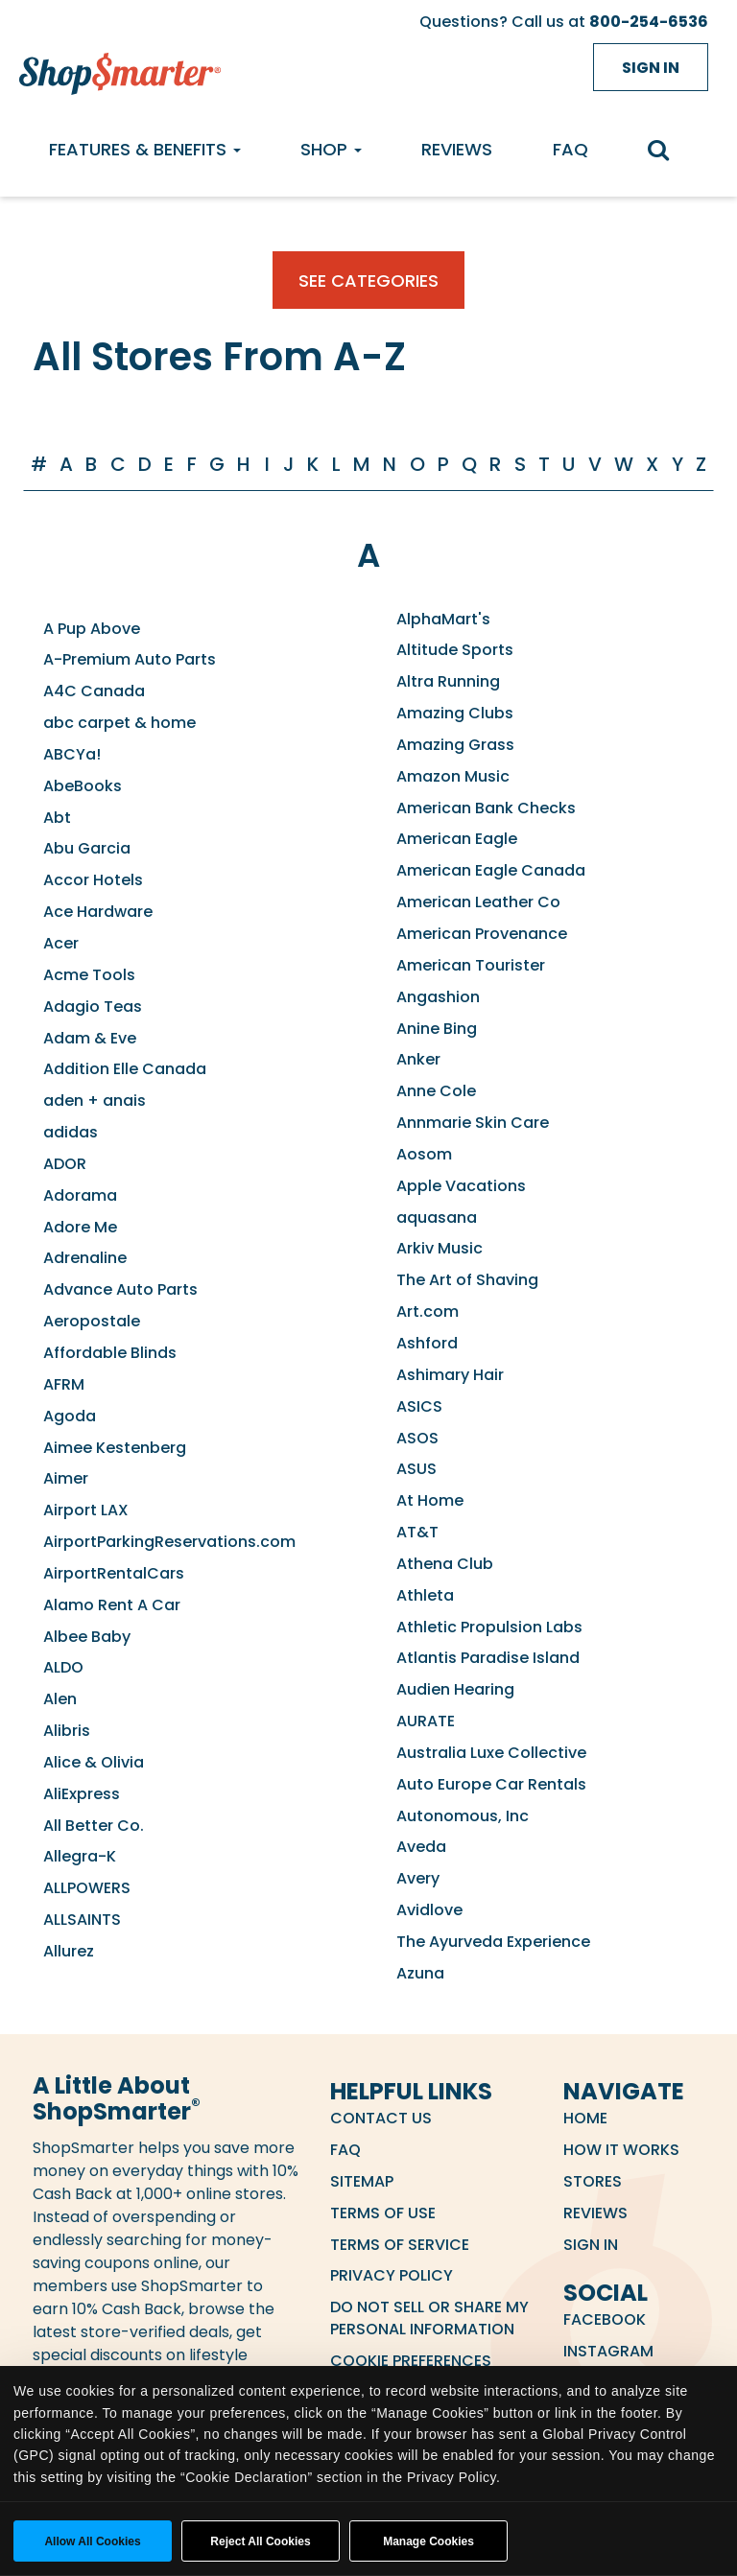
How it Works (621, 2150)
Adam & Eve (89, 1038)
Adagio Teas (92, 1006)
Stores (592, 2181)
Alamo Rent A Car (111, 1605)
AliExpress (81, 1794)
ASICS (419, 1406)
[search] (668, 152)
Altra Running (448, 681)
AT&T (417, 1532)
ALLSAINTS (82, 1920)
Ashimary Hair (450, 1375)
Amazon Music (453, 776)
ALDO (63, 1667)
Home (585, 2118)
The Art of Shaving (467, 1280)
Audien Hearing (455, 1689)
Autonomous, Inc (462, 1816)
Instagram (608, 2351)
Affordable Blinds (110, 1353)
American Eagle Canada (490, 870)
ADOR (64, 1164)
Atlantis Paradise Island (488, 1658)
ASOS (417, 1438)
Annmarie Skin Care (472, 1123)
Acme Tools (89, 975)
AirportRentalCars (113, 1573)
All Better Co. (93, 1826)
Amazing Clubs (454, 713)
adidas (70, 1132)
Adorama (80, 1195)
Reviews (456, 149)
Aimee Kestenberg (114, 1448)
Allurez (68, 1951)
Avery (418, 1878)
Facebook (604, 2319)
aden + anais (94, 1100)
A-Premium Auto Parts (129, 659)
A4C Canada (94, 691)
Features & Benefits (145, 149)
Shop (331, 149)
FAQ (570, 149)
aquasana (436, 1217)
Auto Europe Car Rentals (491, 1784)
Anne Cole (436, 1091)
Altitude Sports (454, 650)
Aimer (65, 1478)
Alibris (66, 1731)
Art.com (427, 1311)
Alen (60, 1699)
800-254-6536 (648, 22)
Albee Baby (87, 1637)
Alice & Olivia (93, 1762)
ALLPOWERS (87, 1888)
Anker (418, 1059)
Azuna (420, 1973)
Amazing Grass (455, 745)
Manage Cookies (428, 2541)
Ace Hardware (98, 912)
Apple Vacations (461, 1186)
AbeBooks (82, 786)
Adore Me (80, 1227)
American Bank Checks (486, 808)
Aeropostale (91, 1321)
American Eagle (456, 839)
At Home (430, 1500)
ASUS (416, 1469)
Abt (57, 818)
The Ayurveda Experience (493, 1942)
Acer (61, 943)
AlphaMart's (443, 619)
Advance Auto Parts (120, 1289)
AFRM (63, 1384)
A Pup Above (91, 629)
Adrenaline (85, 1258)
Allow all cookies (92, 2541)
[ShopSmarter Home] (115, 69)
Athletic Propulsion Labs (489, 1627)
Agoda (69, 1416)
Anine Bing (436, 1029)
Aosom (424, 1154)
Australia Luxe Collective (491, 1753)
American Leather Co (478, 902)
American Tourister (470, 965)
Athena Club (444, 1564)
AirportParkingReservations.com (169, 1542)
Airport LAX (86, 1510)
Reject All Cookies (260, 2541)
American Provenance (481, 934)
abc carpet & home (119, 723)
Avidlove (429, 1910)
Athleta (425, 1595)
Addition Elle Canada (124, 1069)
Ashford (427, 1343)
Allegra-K (79, 1856)
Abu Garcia (87, 848)
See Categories (368, 281)
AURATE (425, 1721)
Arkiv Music (439, 1248)
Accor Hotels (93, 880)
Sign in (650, 68)
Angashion (438, 997)
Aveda (421, 1847)
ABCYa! (72, 754)
